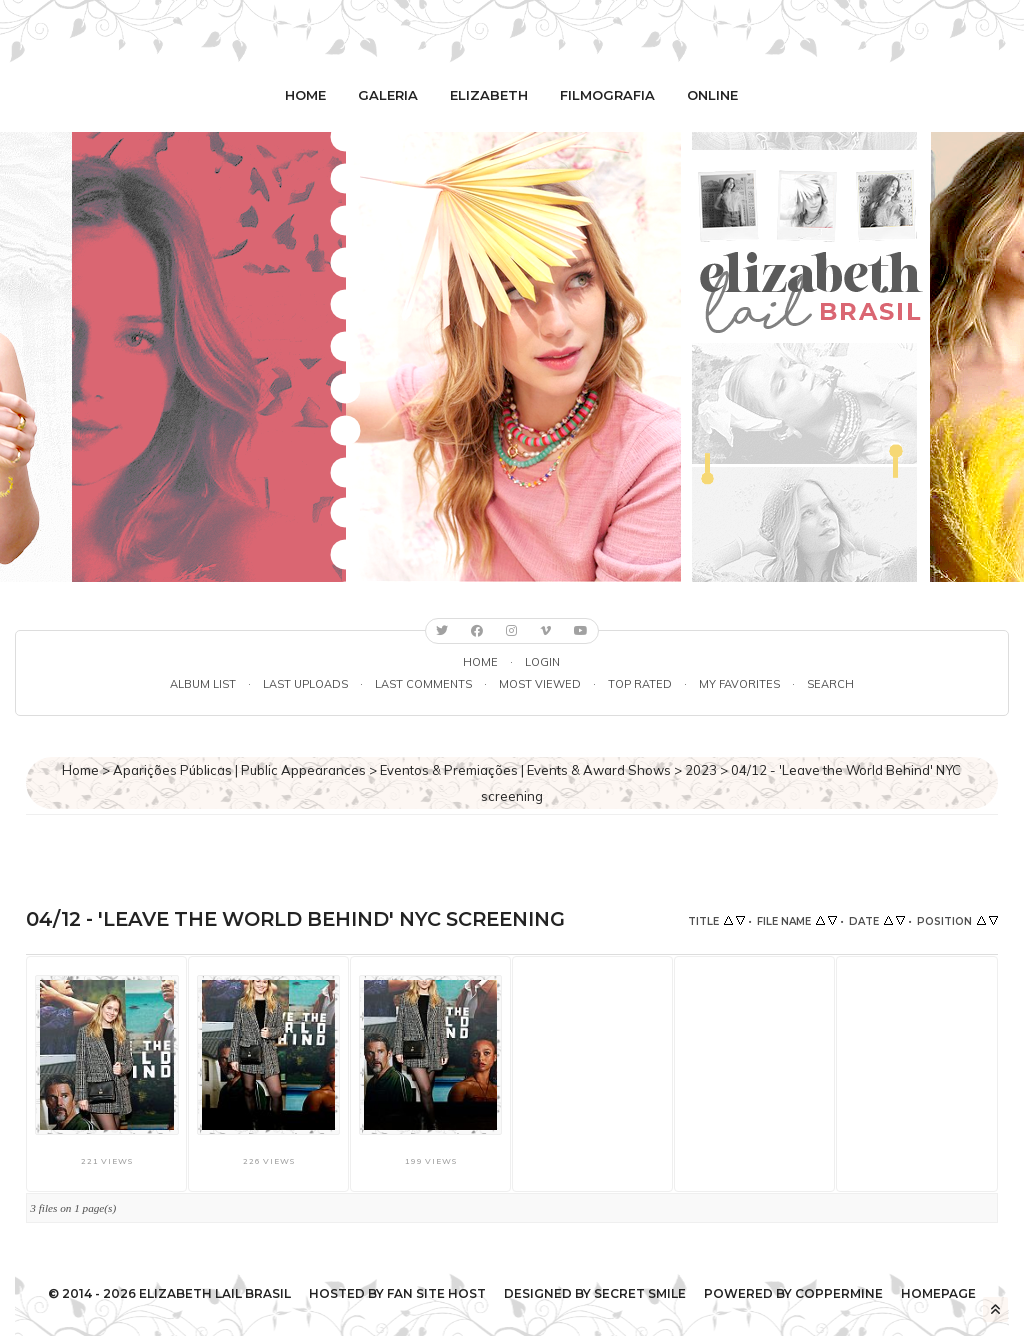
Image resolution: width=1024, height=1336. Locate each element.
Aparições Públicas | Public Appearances (239, 770)
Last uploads (305, 684)
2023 (701, 770)
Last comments (423, 684)
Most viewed (540, 684)
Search (830, 684)
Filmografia (607, 95)
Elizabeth (489, 95)
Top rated (640, 684)
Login (542, 662)
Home (305, 95)
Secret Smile (640, 1293)
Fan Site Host (436, 1293)
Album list (203, 684)
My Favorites (739, 684)
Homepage (938, 1293)
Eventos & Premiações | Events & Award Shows (525, 770)
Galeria (388, 95)
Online (712, 95)
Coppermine (839, 1293)
